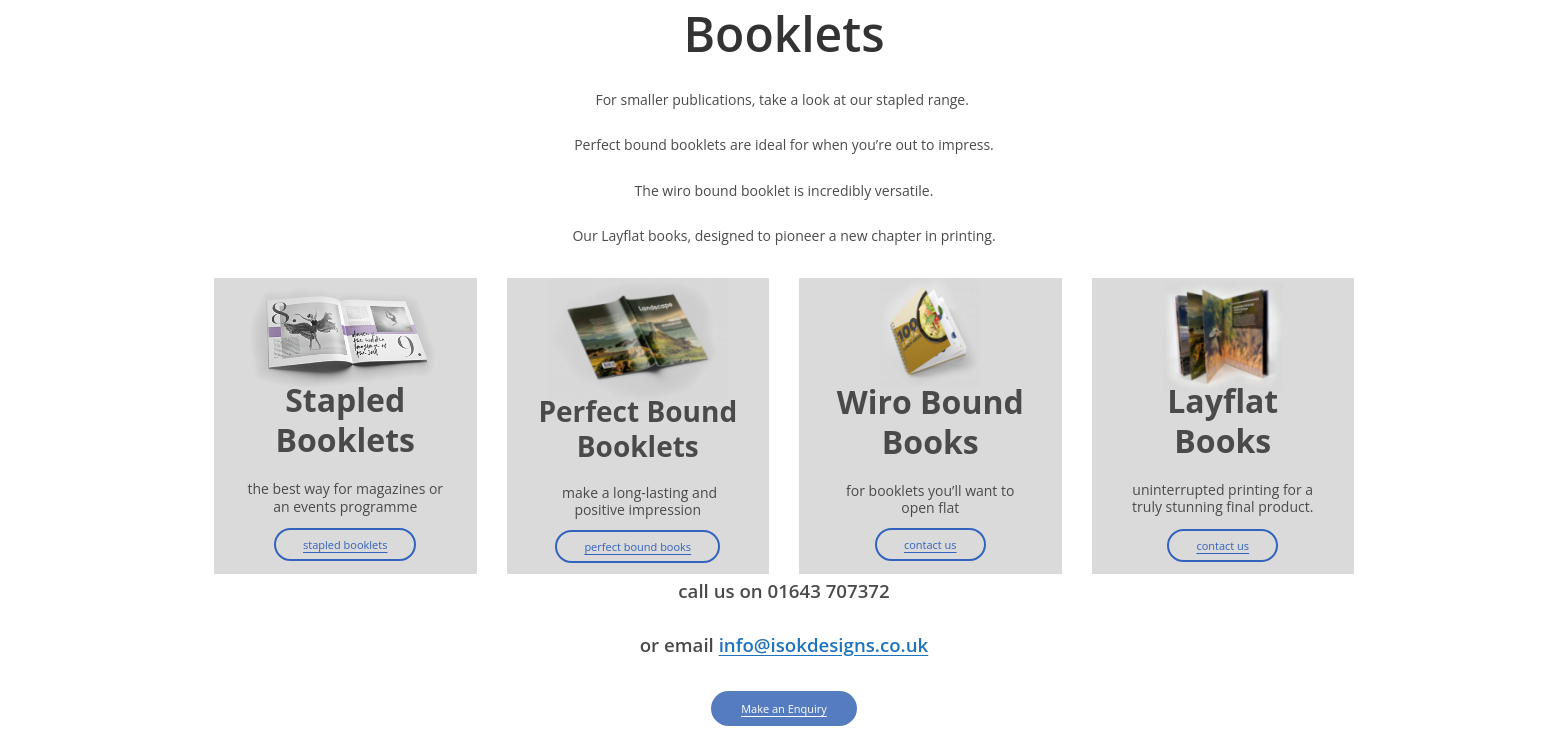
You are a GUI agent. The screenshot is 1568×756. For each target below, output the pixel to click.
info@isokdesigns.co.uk (824, 644)
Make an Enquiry (784, 708)
